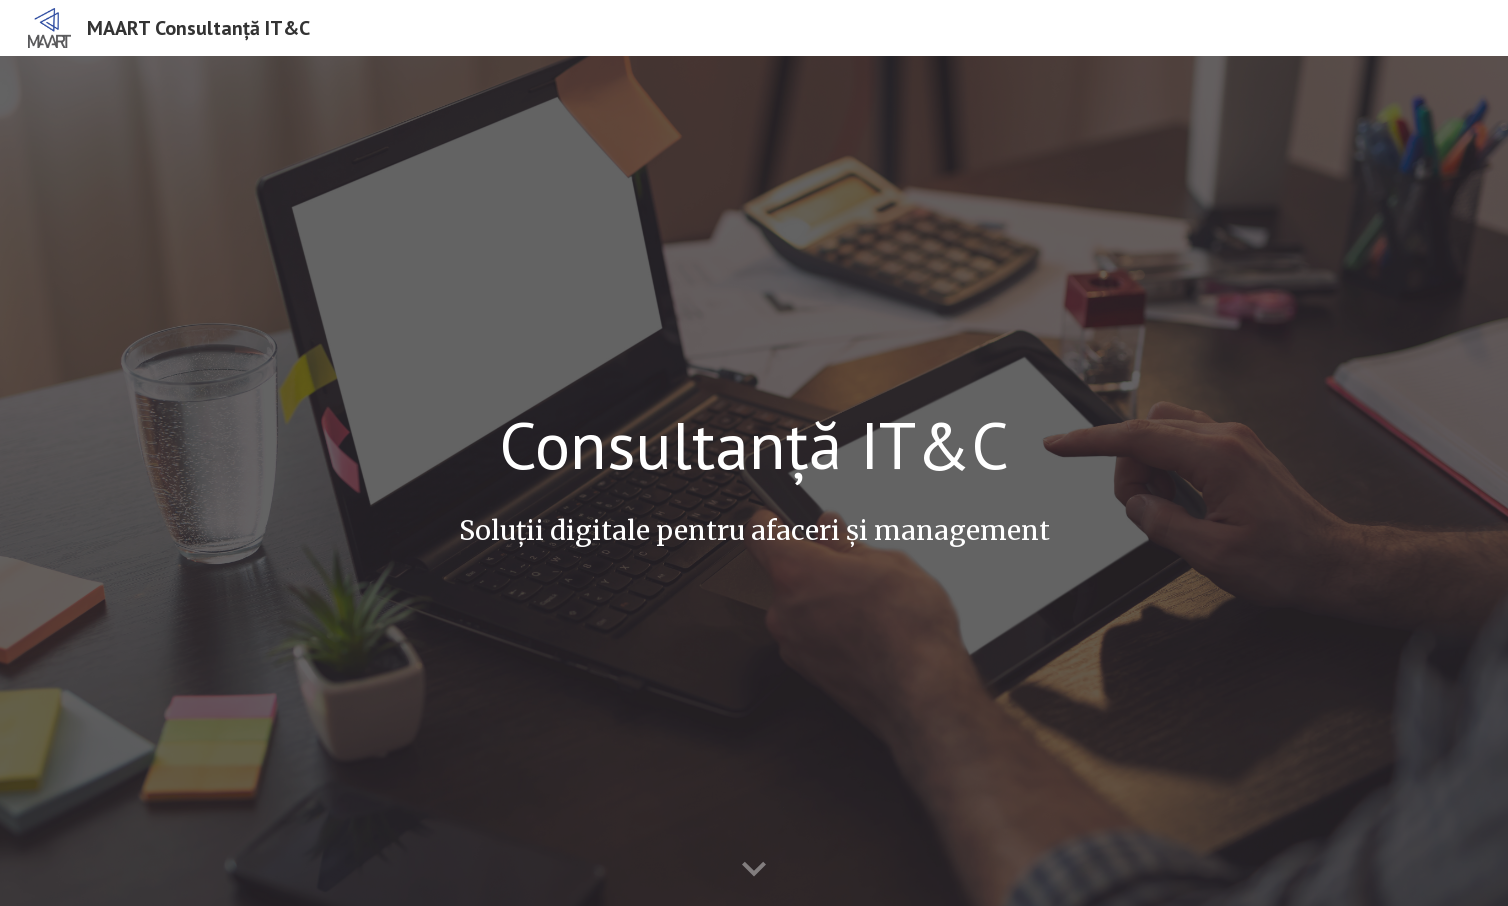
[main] (754, 444)
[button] (754, 870)
